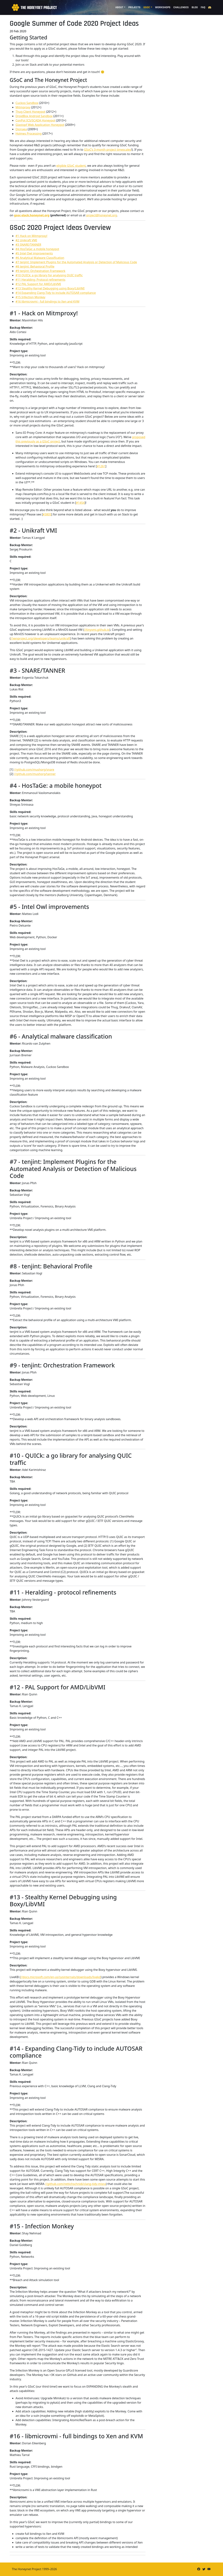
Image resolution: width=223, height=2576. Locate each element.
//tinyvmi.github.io (96, 630)
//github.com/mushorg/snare (34, 770)
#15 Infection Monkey (30, 297)
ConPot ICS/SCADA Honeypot (35, 120)
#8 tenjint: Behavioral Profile (35, 266)
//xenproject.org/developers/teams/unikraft (40, 638)
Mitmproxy (23, 107)
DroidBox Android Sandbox (34, 116)
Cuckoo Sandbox (27, 103)
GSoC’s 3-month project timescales (107, 150)
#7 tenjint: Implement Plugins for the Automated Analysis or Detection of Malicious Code (76, 262)
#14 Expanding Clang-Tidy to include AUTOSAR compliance (56, 293)
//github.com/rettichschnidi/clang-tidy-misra (75, 2184)
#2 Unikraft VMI (26, 240)
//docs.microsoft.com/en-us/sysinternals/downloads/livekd (60, 1977)
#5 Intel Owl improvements (34, 253)
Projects (134, 7)
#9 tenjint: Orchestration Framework (40, 271)
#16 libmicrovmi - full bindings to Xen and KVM (47, 301)
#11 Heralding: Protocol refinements (40, 280)
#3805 (47, 514)
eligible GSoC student (71, 166)
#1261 (101, 466)
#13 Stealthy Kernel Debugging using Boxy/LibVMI (50, 288)
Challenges (181, 7)
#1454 (80, 503)
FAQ (203, 7)
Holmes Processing (29, 134)
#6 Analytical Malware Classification (40, 258)
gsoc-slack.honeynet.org (31, 215)
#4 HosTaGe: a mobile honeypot (37, 249)
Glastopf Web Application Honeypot (40, 125)
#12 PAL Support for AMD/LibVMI (38, 284)
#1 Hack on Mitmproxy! (31, 236)
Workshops (162, 7)
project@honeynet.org (101, 215)
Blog (195, 7)
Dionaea (21, 129)
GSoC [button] (146, 7)
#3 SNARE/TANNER (28, 245)
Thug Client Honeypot (30, 112)
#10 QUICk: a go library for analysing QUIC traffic (49, 275)
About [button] (119, 7)
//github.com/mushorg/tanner (35, 774)
